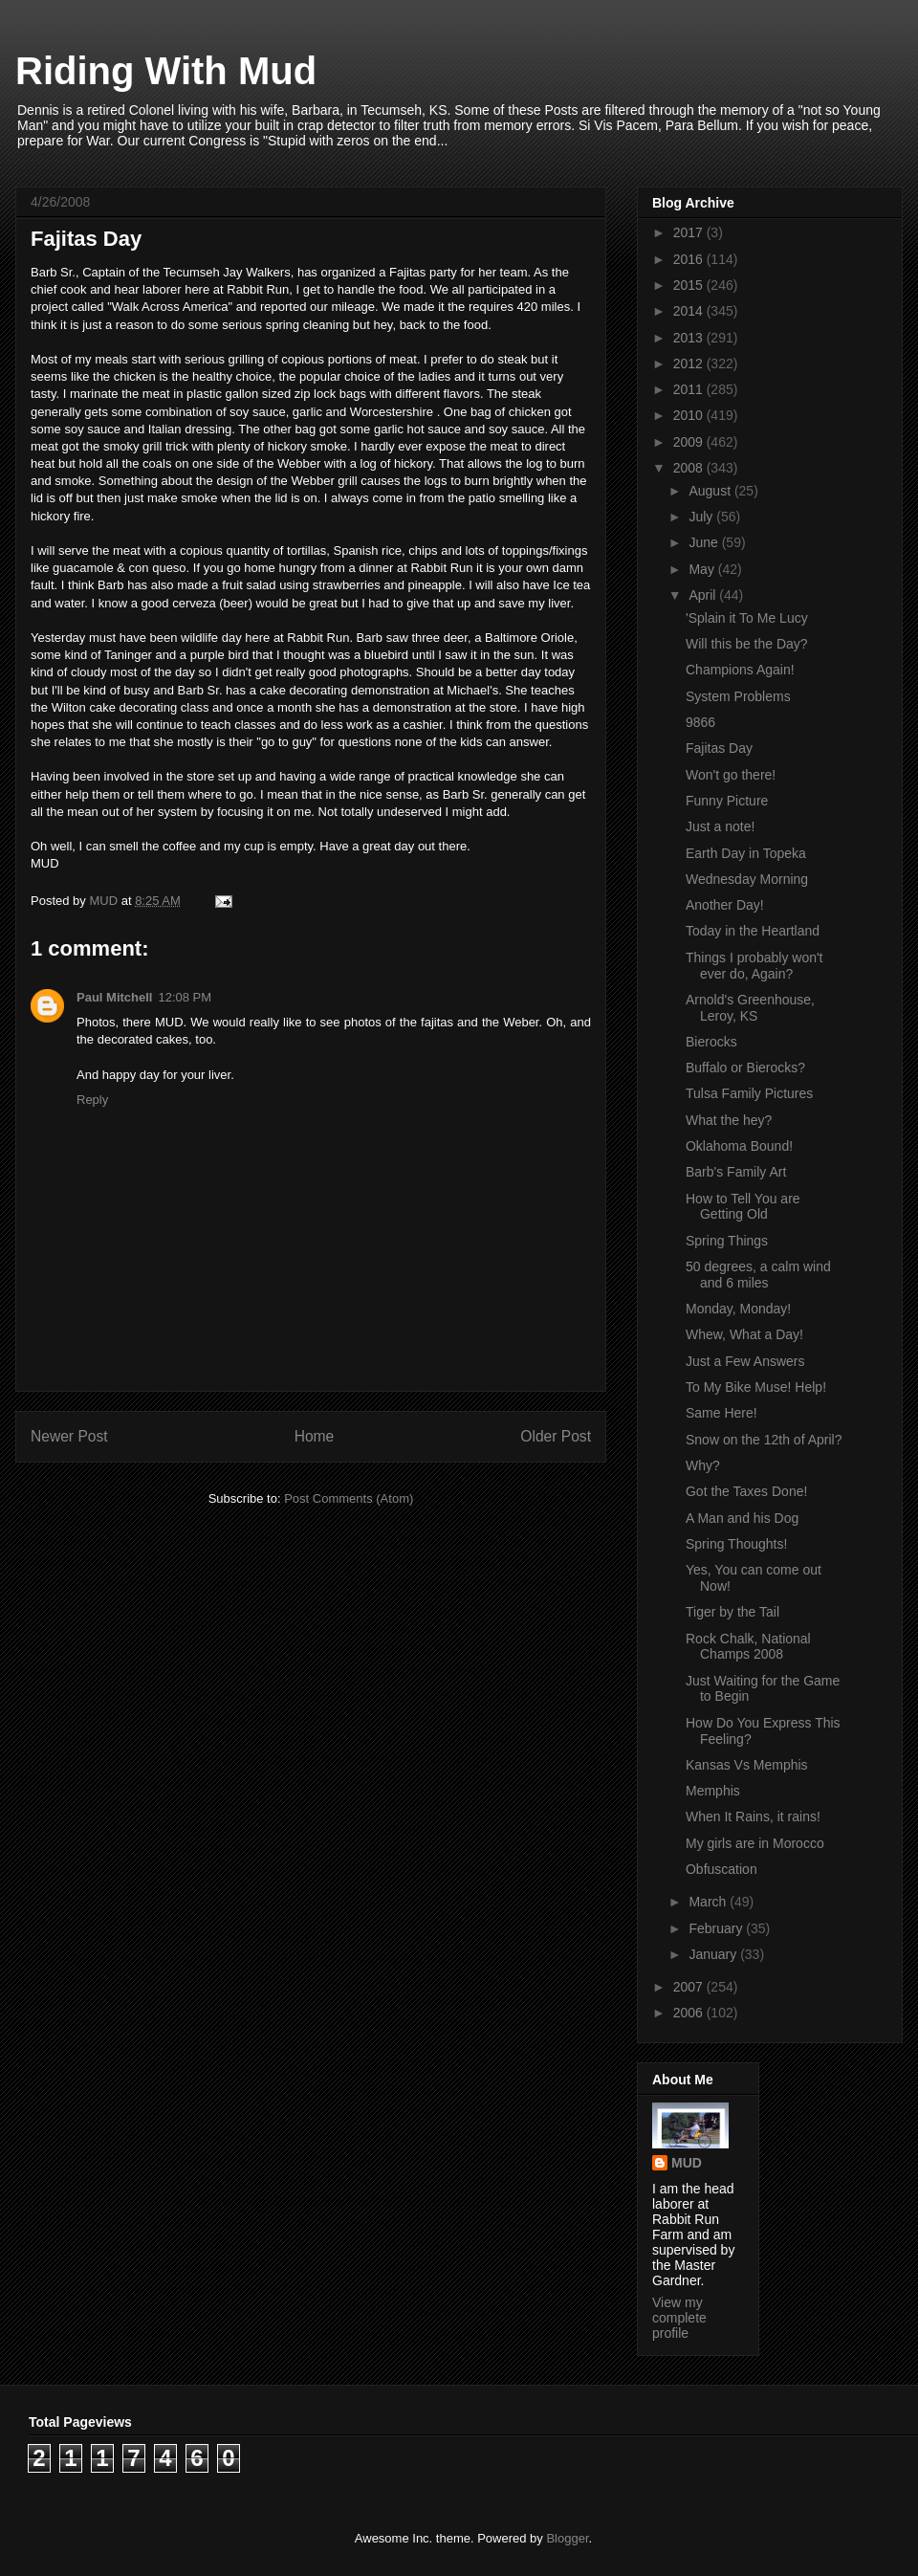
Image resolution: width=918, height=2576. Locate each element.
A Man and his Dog (742, 1518)
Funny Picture (727, 800)
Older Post (555, 1436)
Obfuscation (721, 1869)
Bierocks (711, 1041)
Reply (92, 1099)
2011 (690, 389)
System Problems (738, 696)
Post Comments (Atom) (348, 1498)
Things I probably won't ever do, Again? (754, 965)
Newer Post (69, 1436)
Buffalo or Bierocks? (745, 1067)
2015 (690, 285)
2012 (690, 363)
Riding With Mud (166, 71)
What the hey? (729, 1120)
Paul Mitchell (114, 997)
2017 (690, 232)
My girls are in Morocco (755, 1843)
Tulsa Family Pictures (749, 1093)
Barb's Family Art (736, 1171)
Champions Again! (740, 669)
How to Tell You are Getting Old (743, 1206)
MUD (686, 2162)
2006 (690, 2012)
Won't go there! (731, 774)
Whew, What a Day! (744, 1334)
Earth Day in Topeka (746, 853)
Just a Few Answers (745, 1361)
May (702, 569)
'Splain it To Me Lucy (747, 618)
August (710, 490)
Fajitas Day (719, 748)
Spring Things (727, 1240)
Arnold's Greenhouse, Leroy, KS (750, 1008)
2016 (690, 259)
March (709, 1901)
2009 (690, 442)
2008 (690, 467)
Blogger (567, 2538)
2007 (690, 1986)
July (702, 516)
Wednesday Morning (747, 879)
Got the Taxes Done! (746, 1491)
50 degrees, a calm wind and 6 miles (758, 1274)
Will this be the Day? (747, 643)
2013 (690, 337)
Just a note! (720, 826)
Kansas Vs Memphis (747, 1764)
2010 (690, 415)
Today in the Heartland (753, 930)
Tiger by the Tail (732, 1611)
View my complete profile (679, 2318)
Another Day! (725, 905)
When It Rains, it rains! (753, 1816)
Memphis (713, 1790)
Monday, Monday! (738, 1308)
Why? (703, 1465)
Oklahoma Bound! (739, 1146)
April (703, 595)
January (714, 1954)
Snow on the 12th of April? (764, 1439)
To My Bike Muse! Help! (756, 1387)
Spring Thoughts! (736, 1544)
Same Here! (721, 1412)
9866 (700, 722)
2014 (690, 311)
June (704, 542)
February (717, 1928)
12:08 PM (184, 997)
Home (315, 1436)
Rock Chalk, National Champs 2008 (748, 1646)
